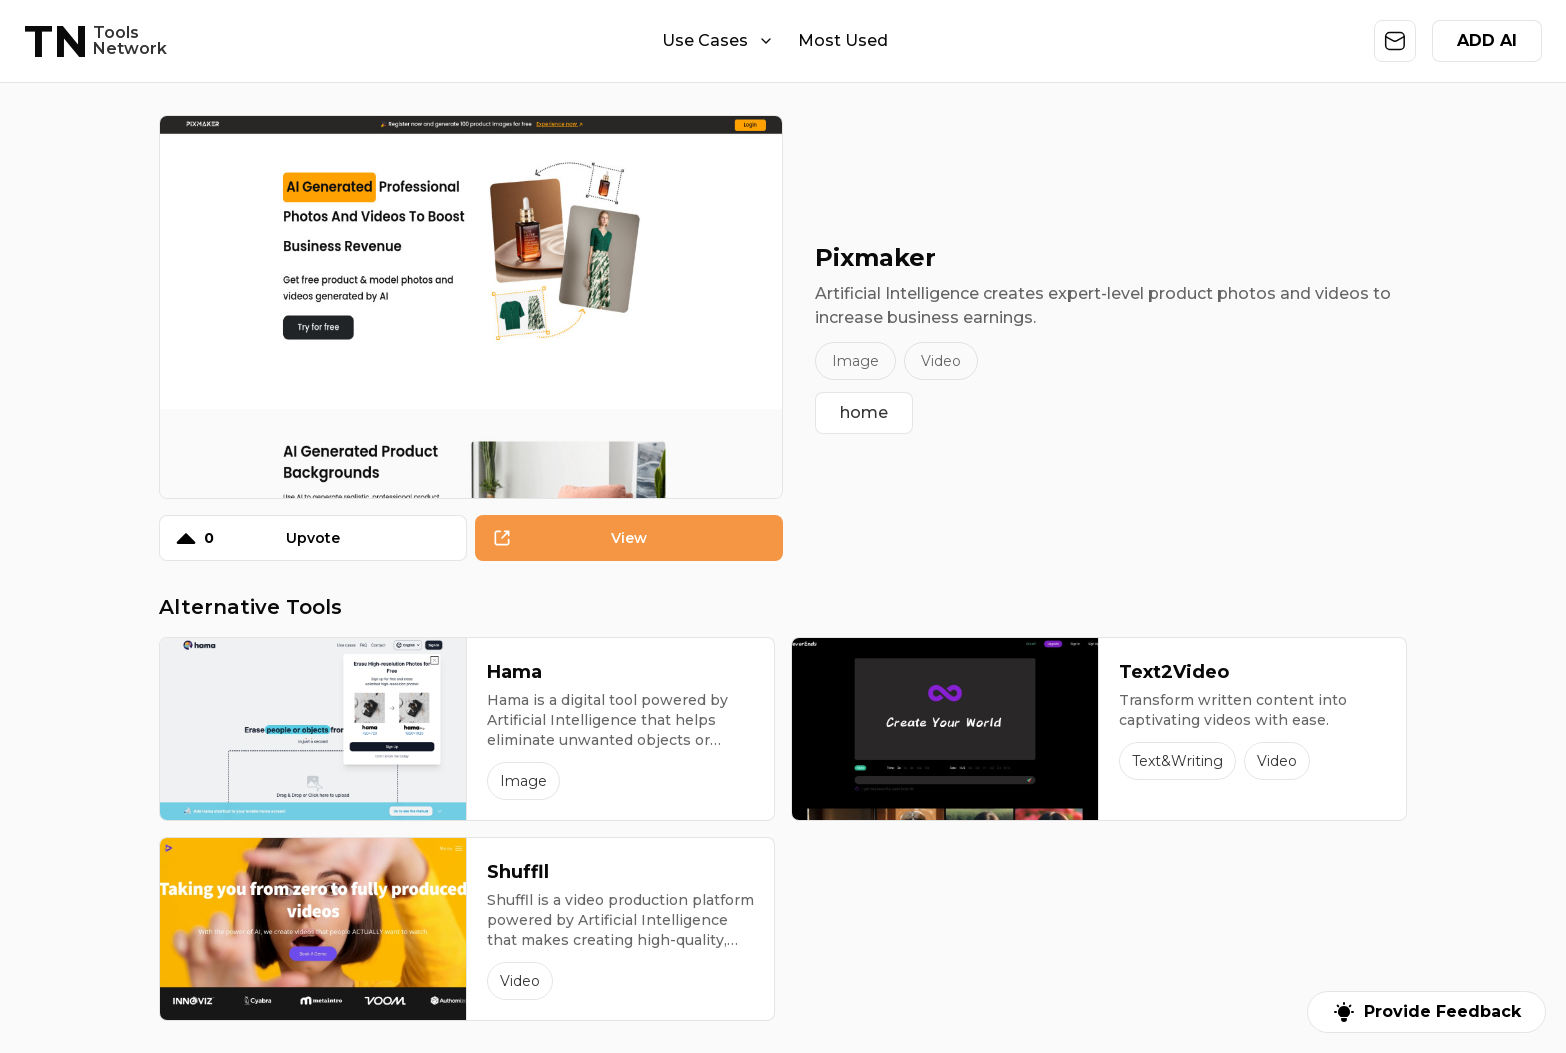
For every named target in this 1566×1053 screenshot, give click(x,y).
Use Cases (718, 40)
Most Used (843, 40)
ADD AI (1487, 40)
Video (941, 361)
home (864, 412)
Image (855, 361)
